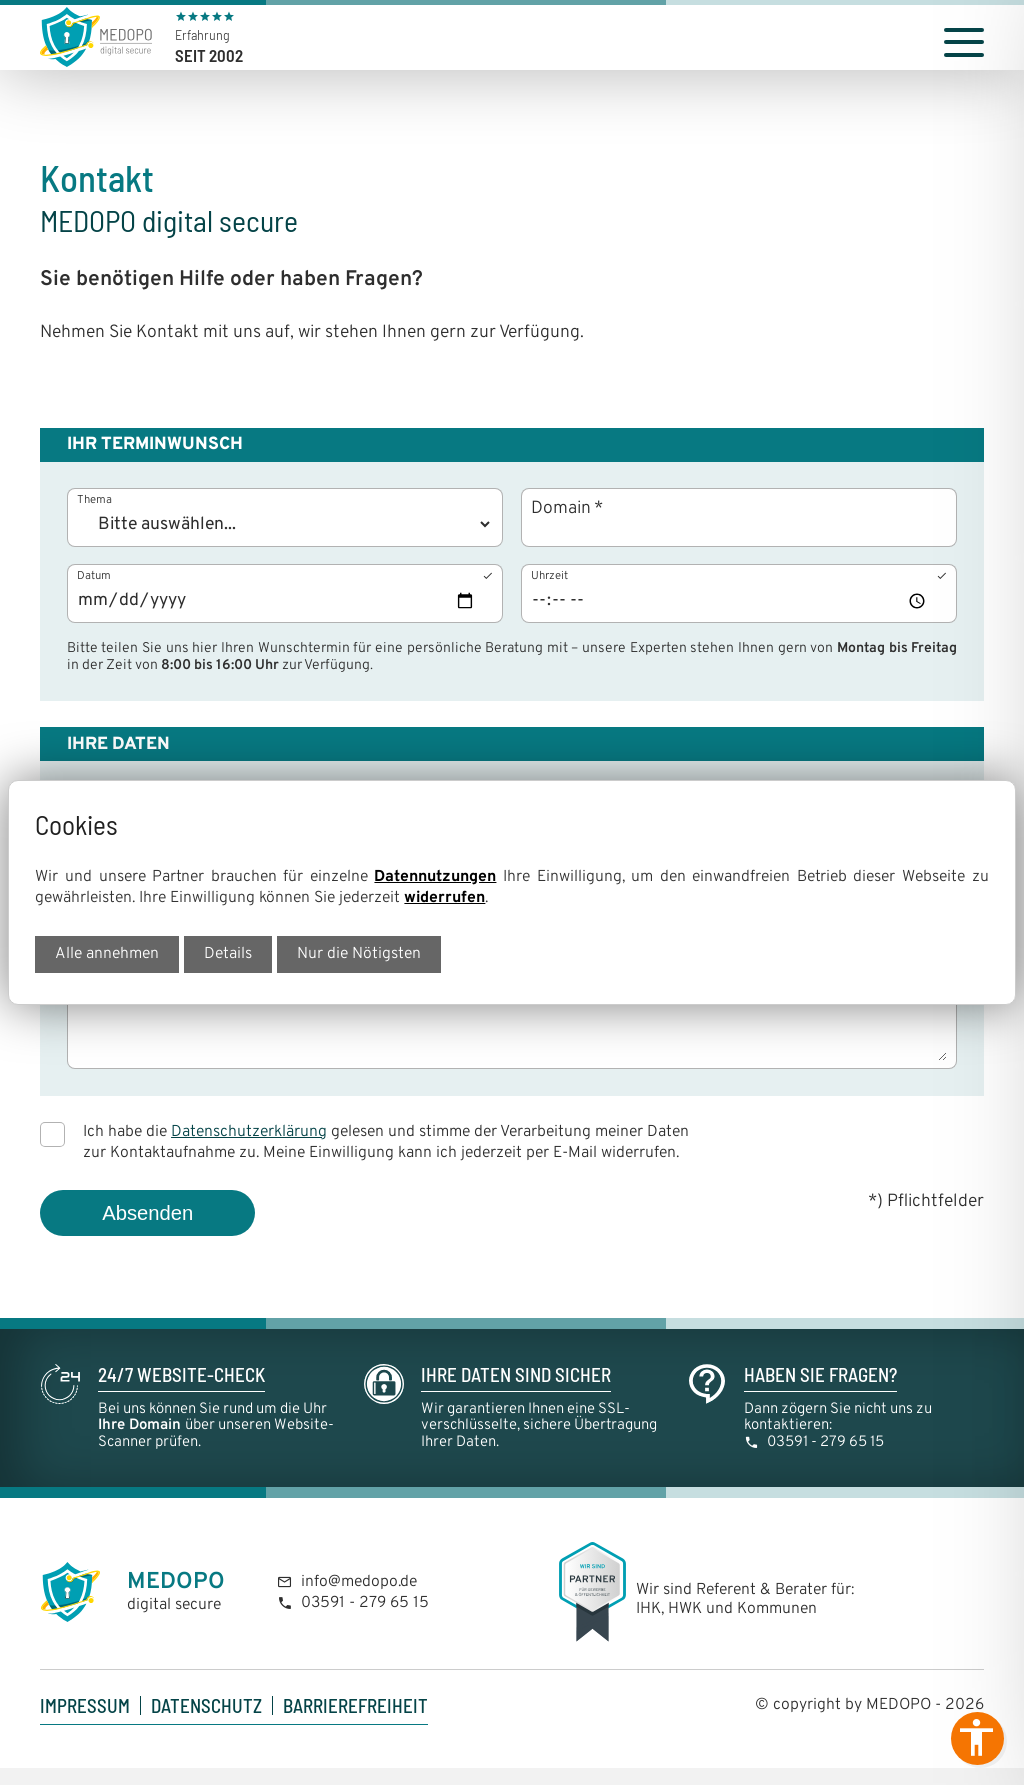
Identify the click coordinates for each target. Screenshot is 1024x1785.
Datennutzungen (435, 877)
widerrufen (444, 898)
